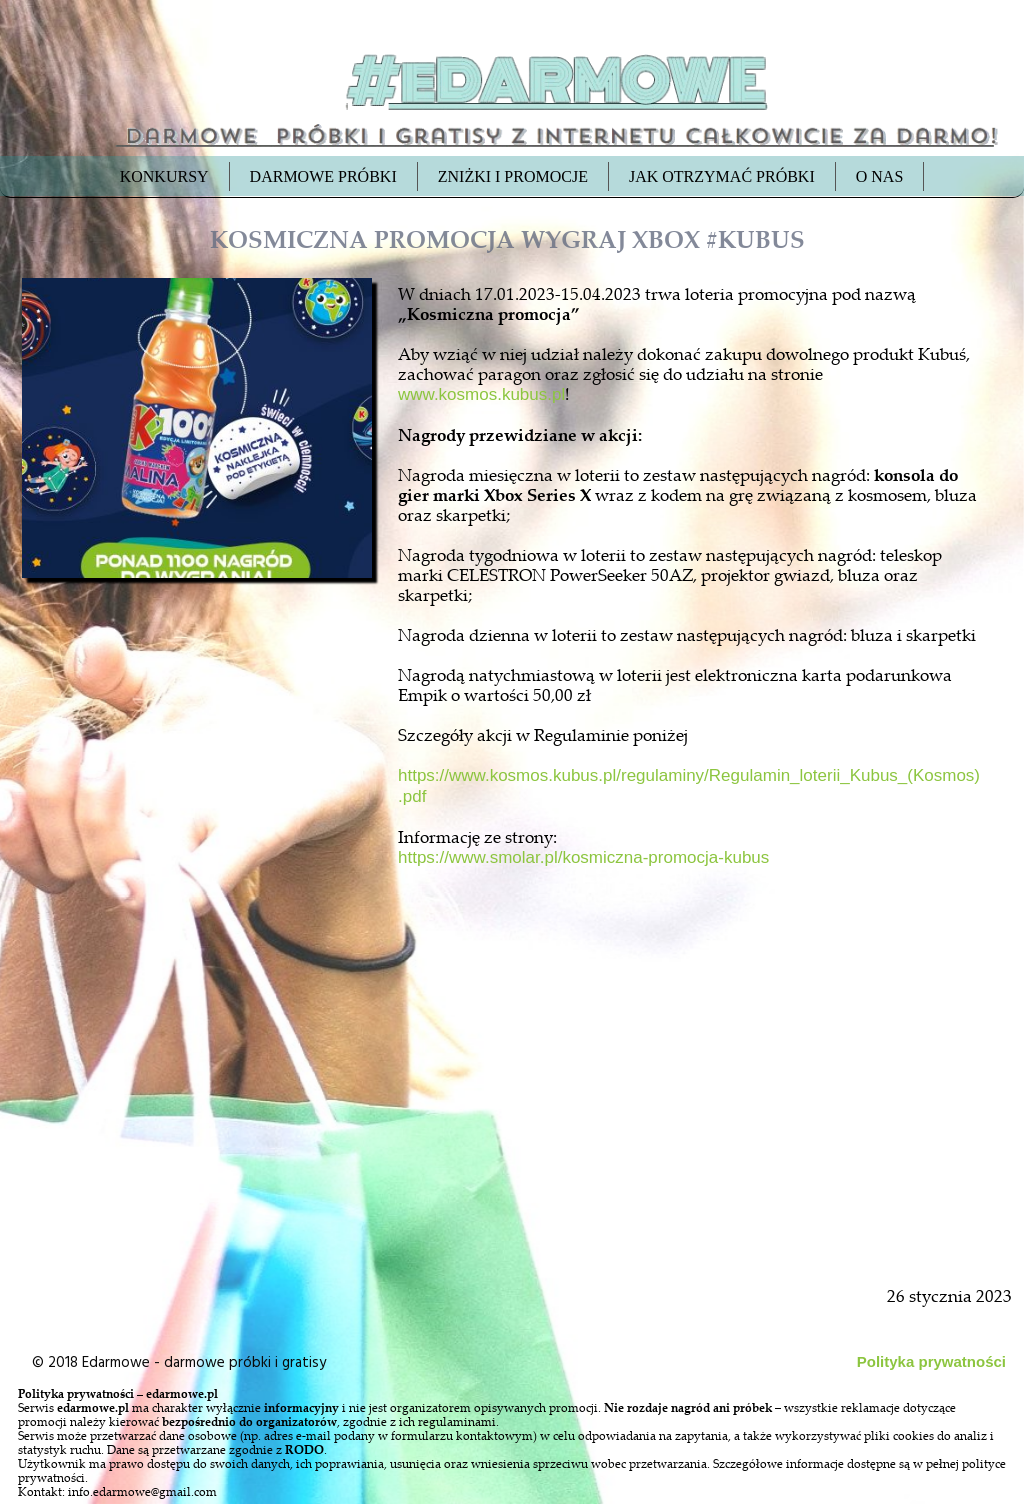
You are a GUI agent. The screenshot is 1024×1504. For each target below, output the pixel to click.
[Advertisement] (199, 1042)
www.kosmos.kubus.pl (481, 394)
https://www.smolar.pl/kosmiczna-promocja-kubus (583, 857)
